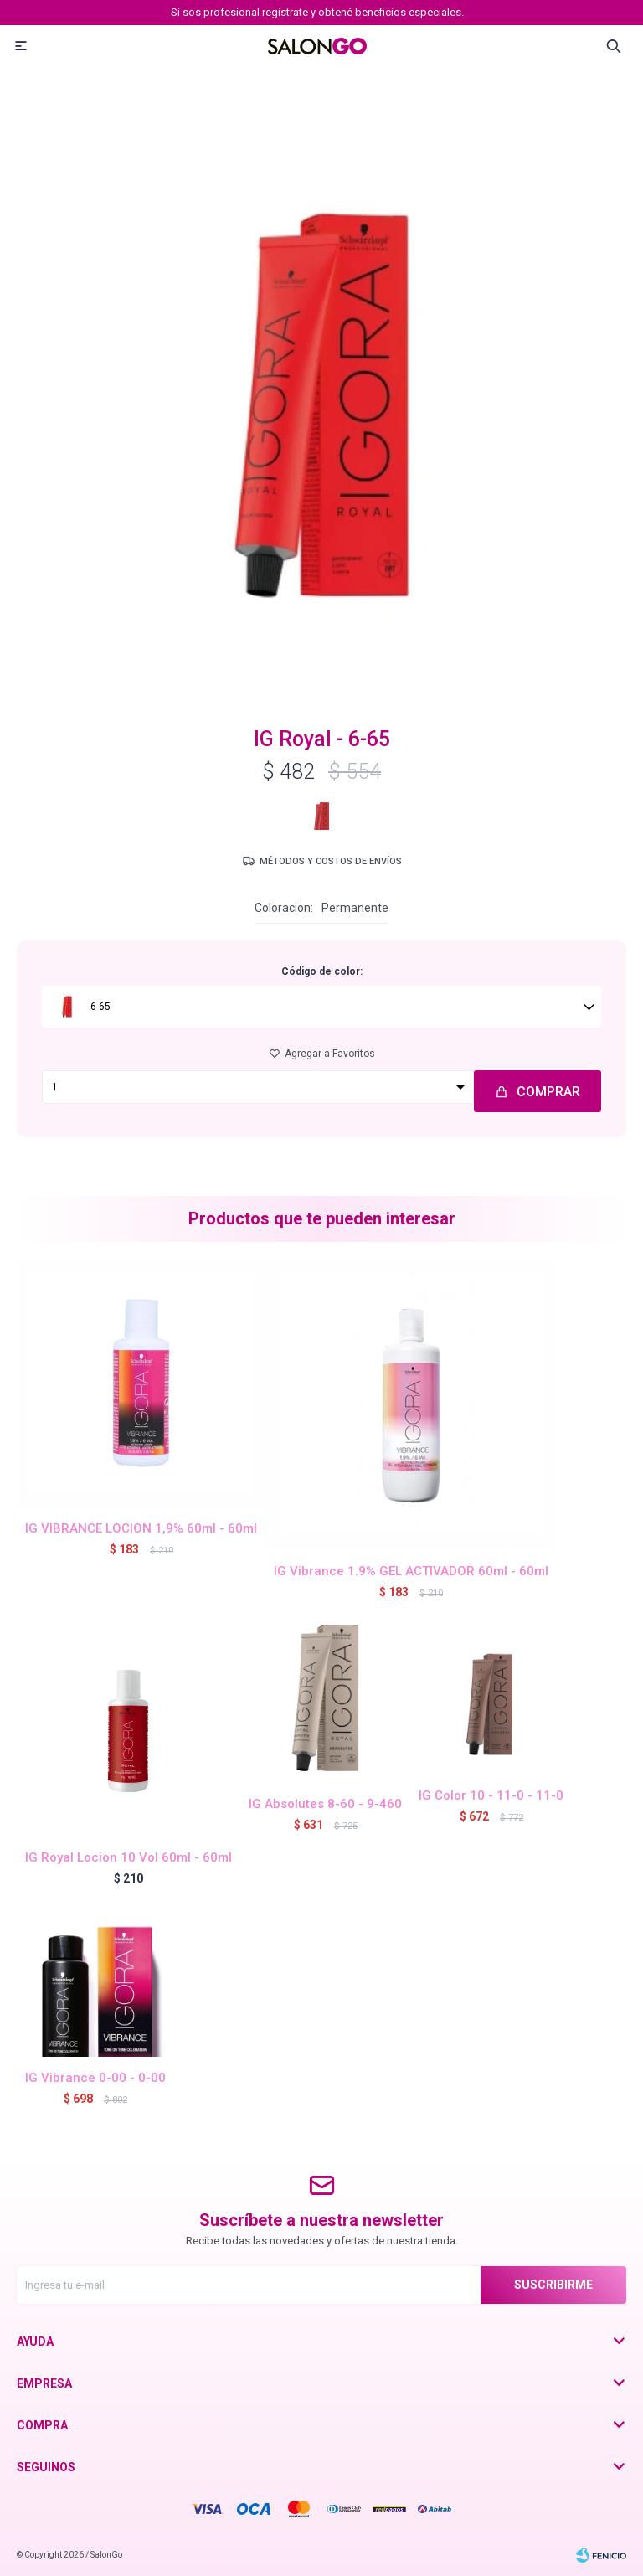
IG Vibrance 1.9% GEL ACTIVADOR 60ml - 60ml (411, 1571)
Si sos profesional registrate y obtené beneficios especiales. (317, 12)
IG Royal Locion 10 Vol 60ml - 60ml (128, 1857)
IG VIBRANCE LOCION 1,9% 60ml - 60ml (141, 1528)
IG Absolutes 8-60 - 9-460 (325, 1803)
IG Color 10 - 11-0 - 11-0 (491, 1795)
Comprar (548, 1092)
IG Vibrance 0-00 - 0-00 (95, 2077)
